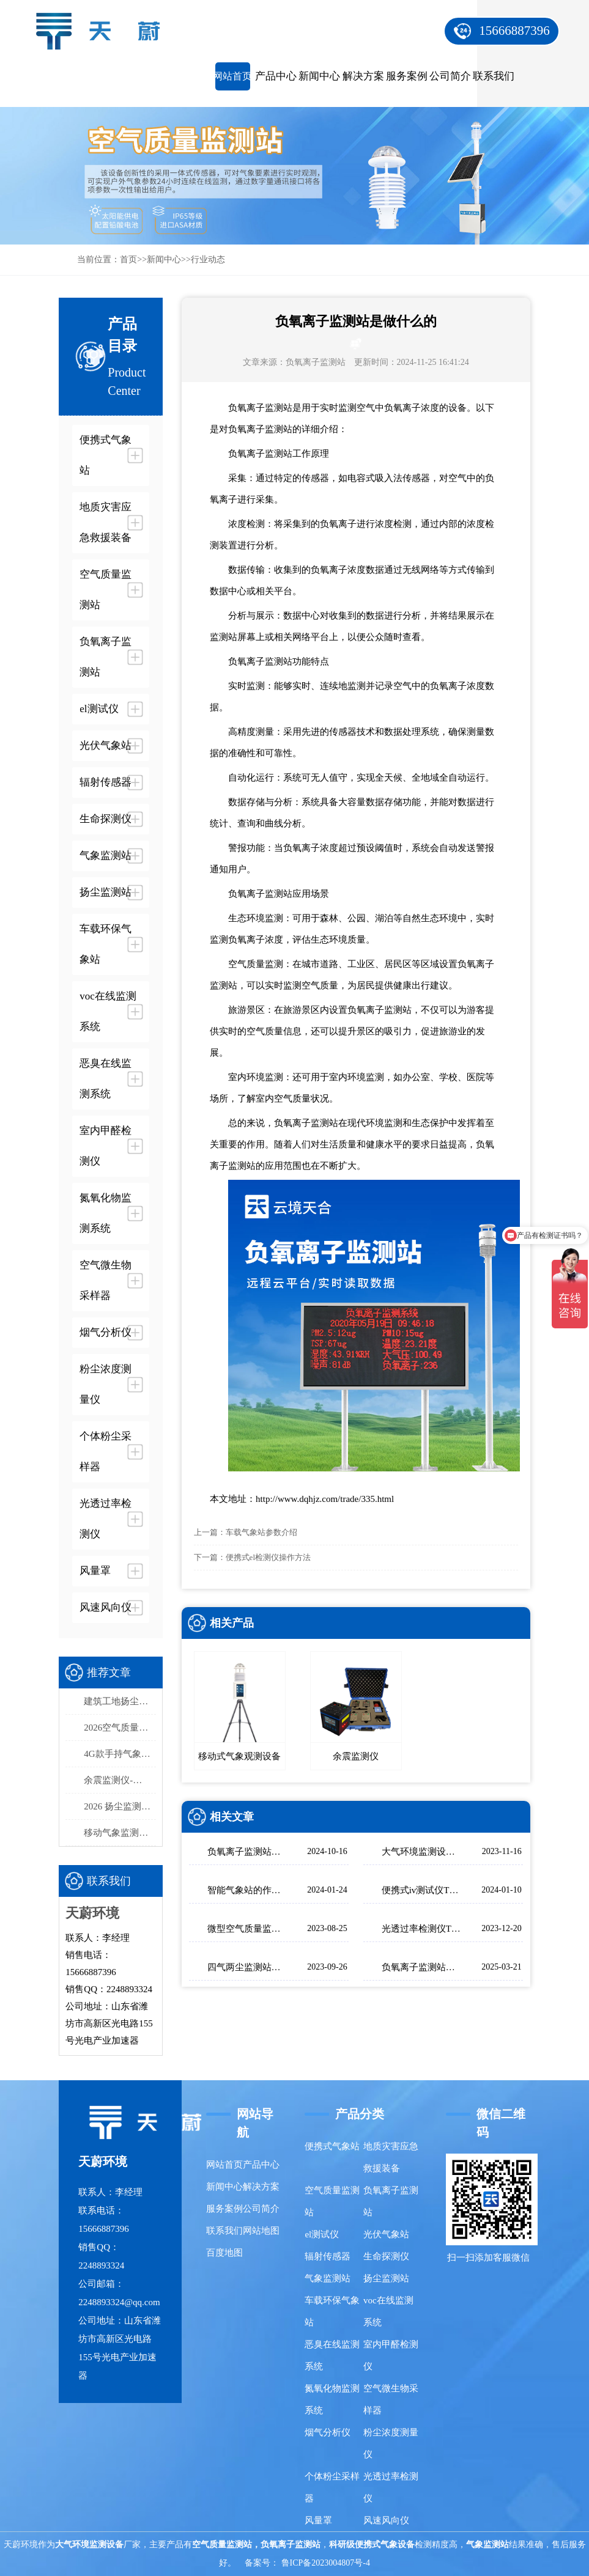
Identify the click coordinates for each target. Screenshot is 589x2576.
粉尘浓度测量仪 (390, 2443)
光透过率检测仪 (390, 2487)
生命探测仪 (386, 2256)
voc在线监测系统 (388, 2311)
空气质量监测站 (332, 2201)
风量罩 (318, 2520)
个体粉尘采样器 (332, 2487)
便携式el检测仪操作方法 (268, 1557)
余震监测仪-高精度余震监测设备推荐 (119, 1780)
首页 (128, 259)
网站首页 (232, 76)
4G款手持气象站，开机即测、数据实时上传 (119, 1754)
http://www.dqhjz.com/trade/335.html (325, 1499)
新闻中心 (319, 76)
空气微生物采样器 (390, 2399)
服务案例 (407, 76)
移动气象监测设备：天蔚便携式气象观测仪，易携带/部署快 (119, 1833)
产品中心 (276, 76)
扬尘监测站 (386, 2278)
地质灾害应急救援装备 (390, 2157)
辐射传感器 (327, 2256)
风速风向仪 (386, 2520)
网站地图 (261, 2231)
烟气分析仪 (327, 2432)
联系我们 (493, 76)
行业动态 (208, 259)
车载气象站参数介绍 (261, 1532)
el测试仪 (322, 2234)
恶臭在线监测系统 (332, 2355)
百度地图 (224, 2253)
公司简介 (450, 76)
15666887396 (514, 30)
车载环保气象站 (332, 2311)
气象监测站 (327, 2278)
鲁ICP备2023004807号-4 (325, 2562)
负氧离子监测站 (316, 362)
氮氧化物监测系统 (332, 2399)
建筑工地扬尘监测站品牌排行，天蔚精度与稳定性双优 (119, 1701)
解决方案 (363, 76)
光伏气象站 (386, 2234)
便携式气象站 (332, 2146)
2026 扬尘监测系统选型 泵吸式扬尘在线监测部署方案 (119, 1806)
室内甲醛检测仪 (390, 2355)
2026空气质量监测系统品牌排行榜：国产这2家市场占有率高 (119, 1727)
